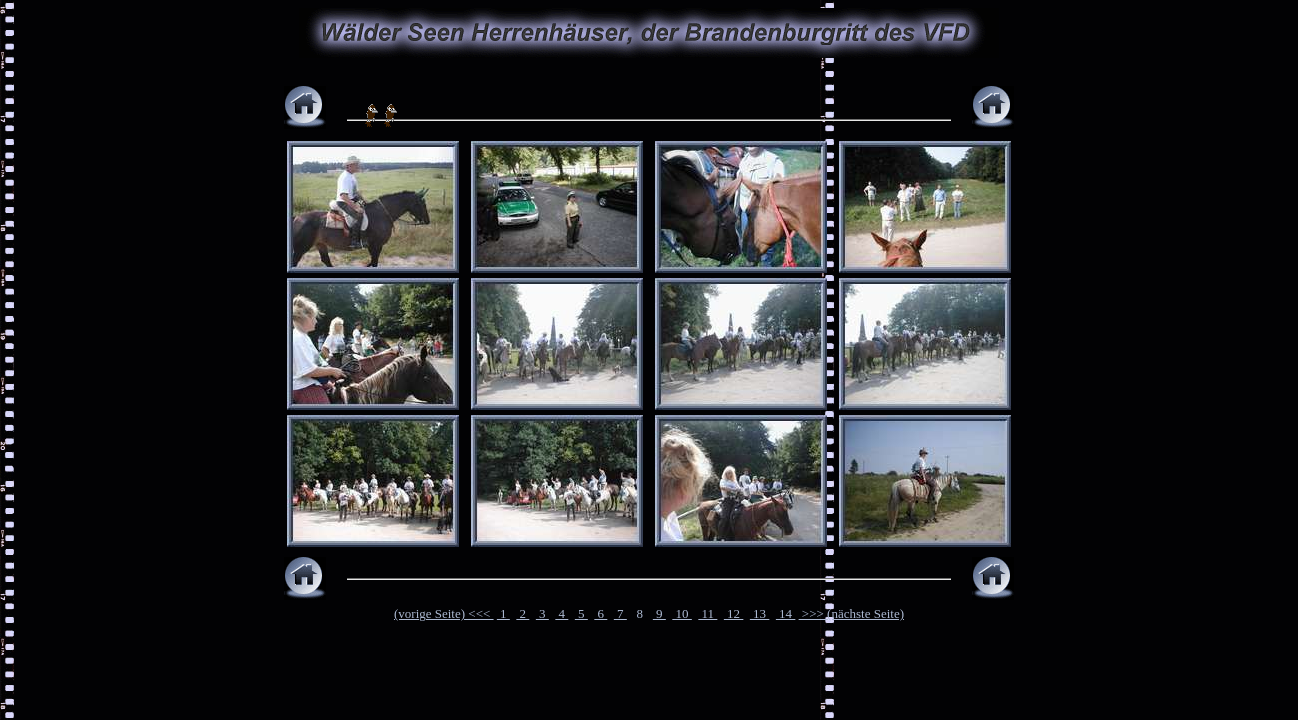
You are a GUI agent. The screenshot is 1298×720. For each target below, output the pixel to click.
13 (760, 613)
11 (707, 613)
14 (786, 613)
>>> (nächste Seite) (851, 613)
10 (682, 613)
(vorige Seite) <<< (444, 613)
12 (734, 613)
